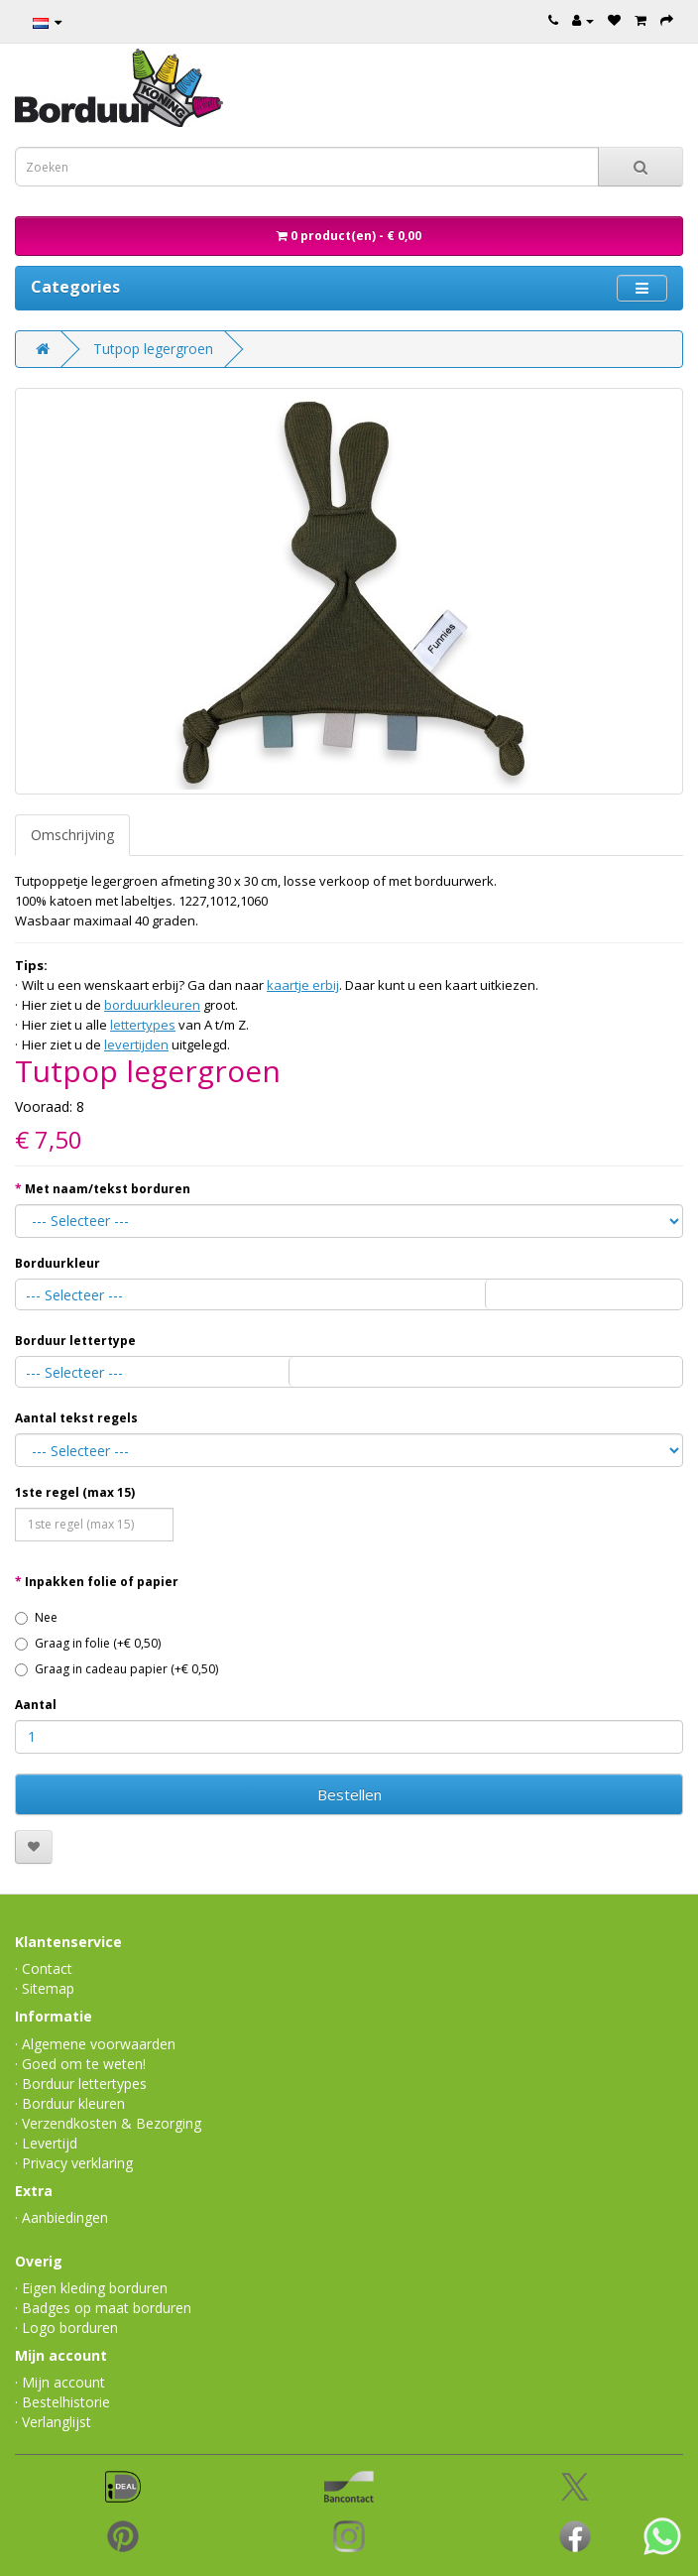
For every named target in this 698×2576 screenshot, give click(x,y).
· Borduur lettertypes (81, 2083)
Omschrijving (72, 834)
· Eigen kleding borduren (91, 2287)
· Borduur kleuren (70, 2103)
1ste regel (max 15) (75, 1492)
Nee (36, 1617)
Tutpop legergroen (153, 348)
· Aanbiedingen (61, 2217)
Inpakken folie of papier (101, 1581)
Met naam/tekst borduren (107, 1188)
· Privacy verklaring (74, 2162)
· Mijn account (60, 2382)
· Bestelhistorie (62, 2401)
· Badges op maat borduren (103, 2307)
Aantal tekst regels (76, 1418)
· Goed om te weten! (80, 2063)
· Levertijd (46, 2143)
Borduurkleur (57, 1263)
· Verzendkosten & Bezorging (108, 2123)
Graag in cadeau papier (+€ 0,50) (116, 1668)
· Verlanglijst (53, 2421)
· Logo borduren (66, 2327)
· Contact (43, 1968)
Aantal (36, 1704)
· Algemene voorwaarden (95, 2043)
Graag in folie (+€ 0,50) (88, 1643)
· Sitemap (44, 1988)
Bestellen (349, 1794)
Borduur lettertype (75, 1340)
